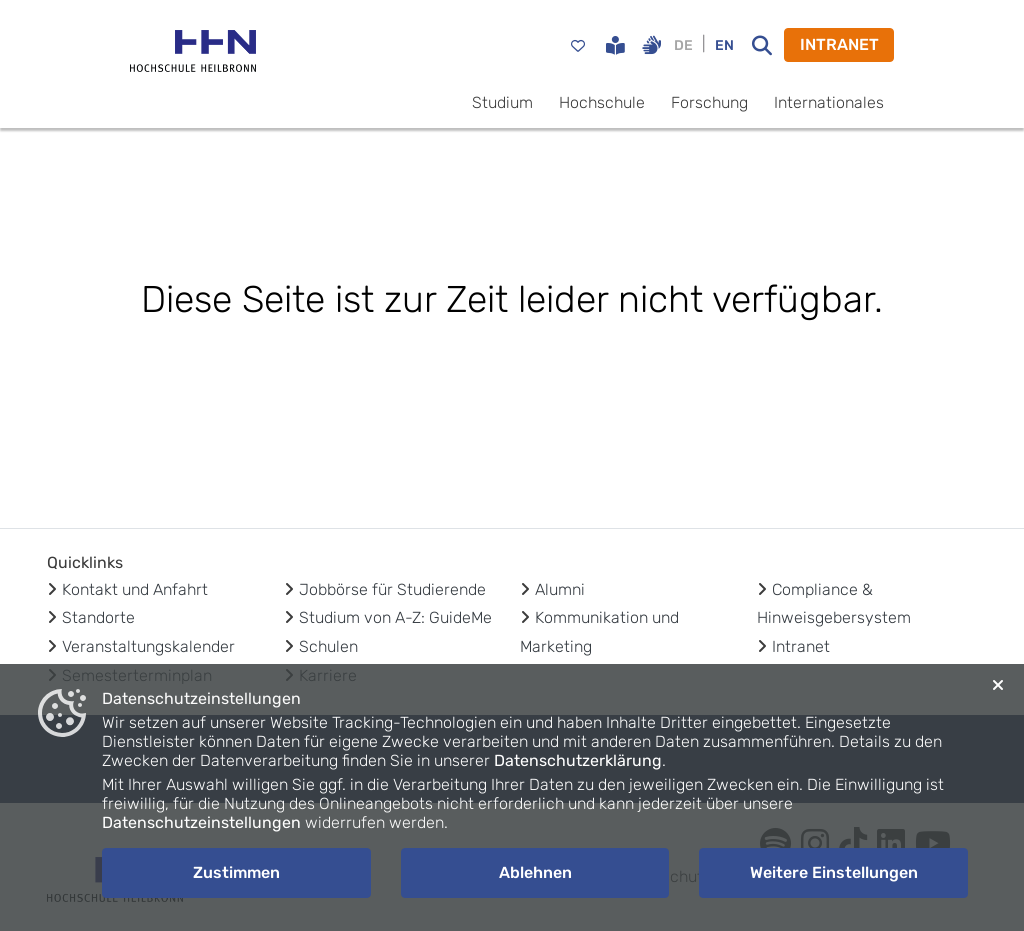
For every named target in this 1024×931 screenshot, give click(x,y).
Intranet (801, 646)
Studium (502, 102)
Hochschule (602, 102)
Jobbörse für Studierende (392, 589)
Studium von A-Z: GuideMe (395, 617)
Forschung (709, 102)
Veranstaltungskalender (148, 646)
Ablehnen (535, 872)
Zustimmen (236, 872)
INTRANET (839, 44)
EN (724, 45)
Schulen (328, 646)
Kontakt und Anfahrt (135, 589)
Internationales (829, 102)
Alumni (560, 589)
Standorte (98, 617)
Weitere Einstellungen (834, 872)
